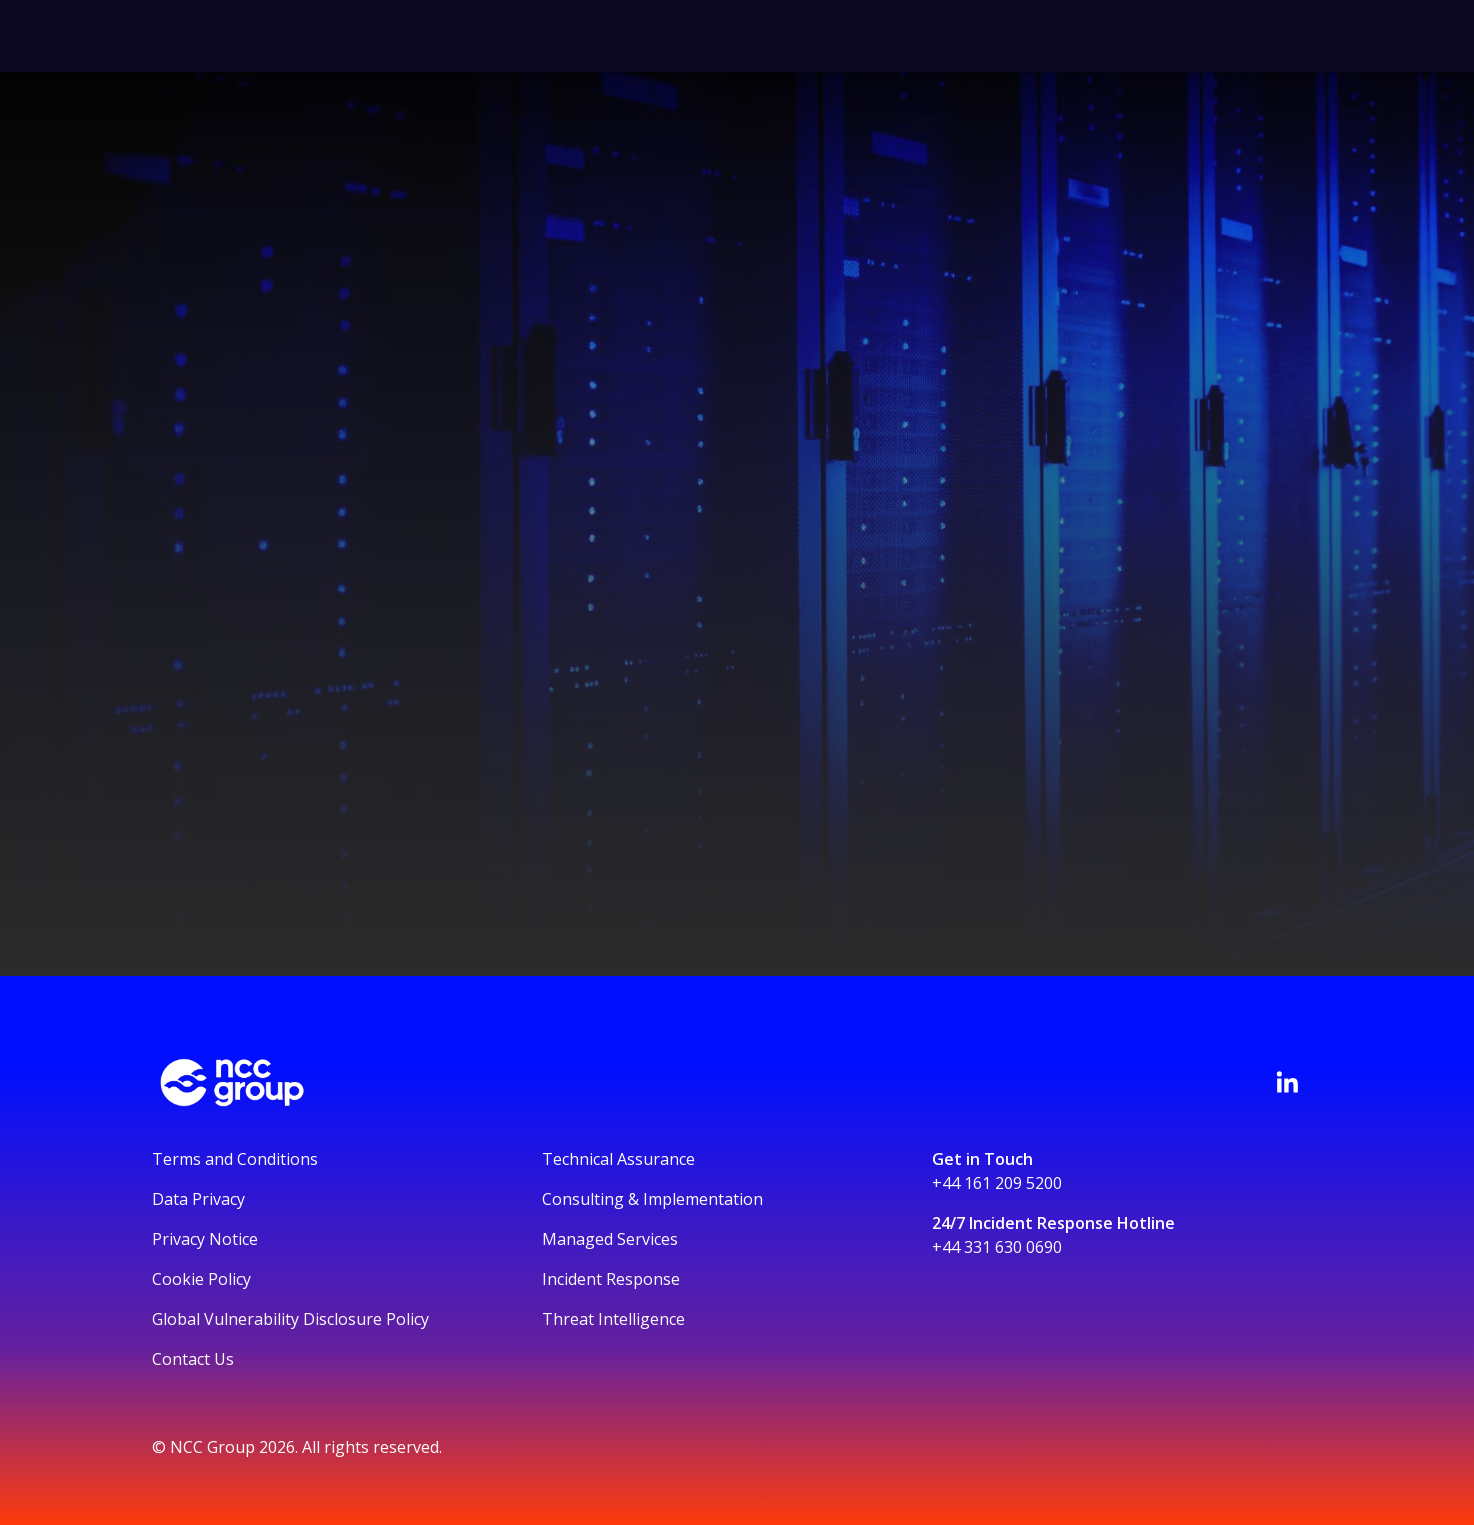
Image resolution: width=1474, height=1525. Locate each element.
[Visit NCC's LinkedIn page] (1287, 1082)
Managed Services (610, 1239)
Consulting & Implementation (652, 1199)
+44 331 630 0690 (997, 1247)
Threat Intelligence (613, 1319)
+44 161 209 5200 (997, 1183)
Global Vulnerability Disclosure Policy (290, 1319)
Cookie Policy (201, 1279)
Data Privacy (198, 1199)
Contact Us (193, 1359)
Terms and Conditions (235, 1159)
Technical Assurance (618, 1159)
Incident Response (611, 1279)
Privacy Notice (205, 1239)
